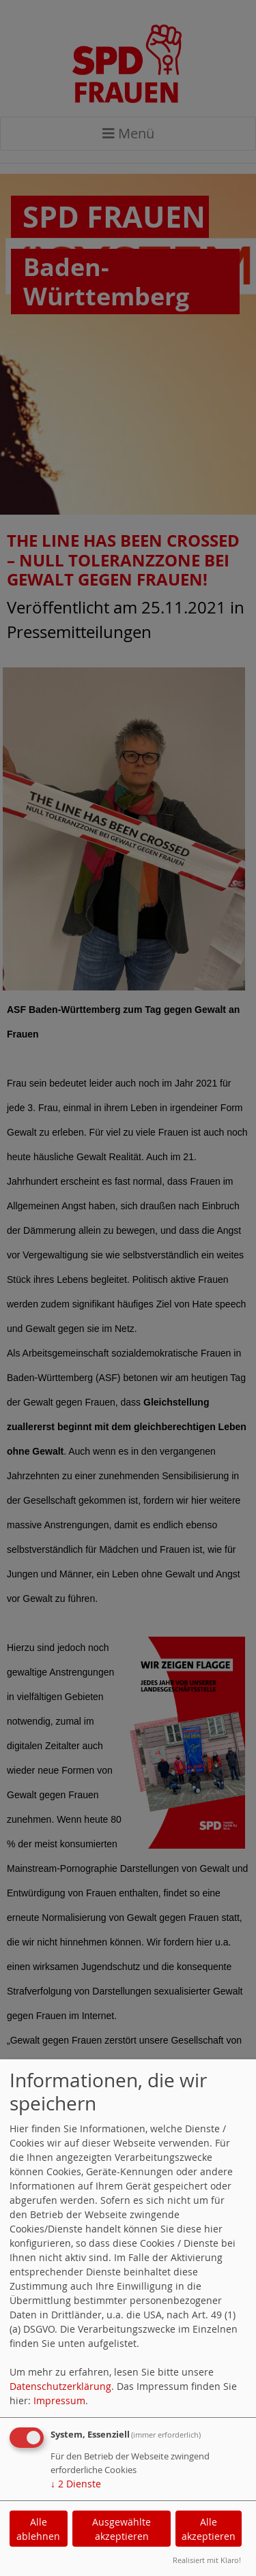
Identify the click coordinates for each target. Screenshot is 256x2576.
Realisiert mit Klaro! (207, 2560)
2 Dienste (76, 2483)
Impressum (59, 2400)
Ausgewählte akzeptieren (121, 2529)
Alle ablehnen (38, 2529)
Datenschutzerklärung (60, 2386)
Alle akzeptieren (209, 2529)
